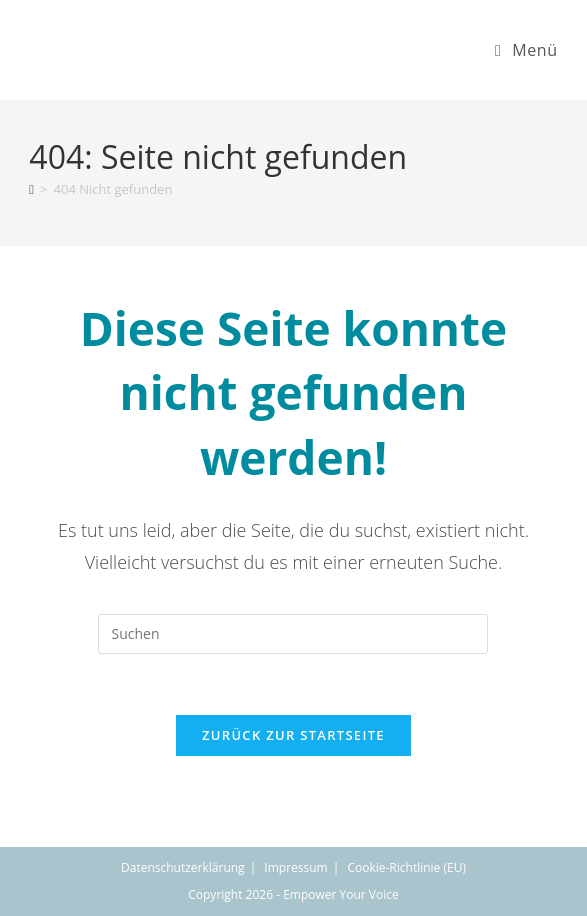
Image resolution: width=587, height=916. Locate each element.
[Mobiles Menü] (526, 50)
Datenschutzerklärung (183, 867)
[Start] (31, 189)
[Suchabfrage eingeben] (293, 634)
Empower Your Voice (341, 894)
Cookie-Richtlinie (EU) (406, 867)
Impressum (295, 867)
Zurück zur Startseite (293, 735)
